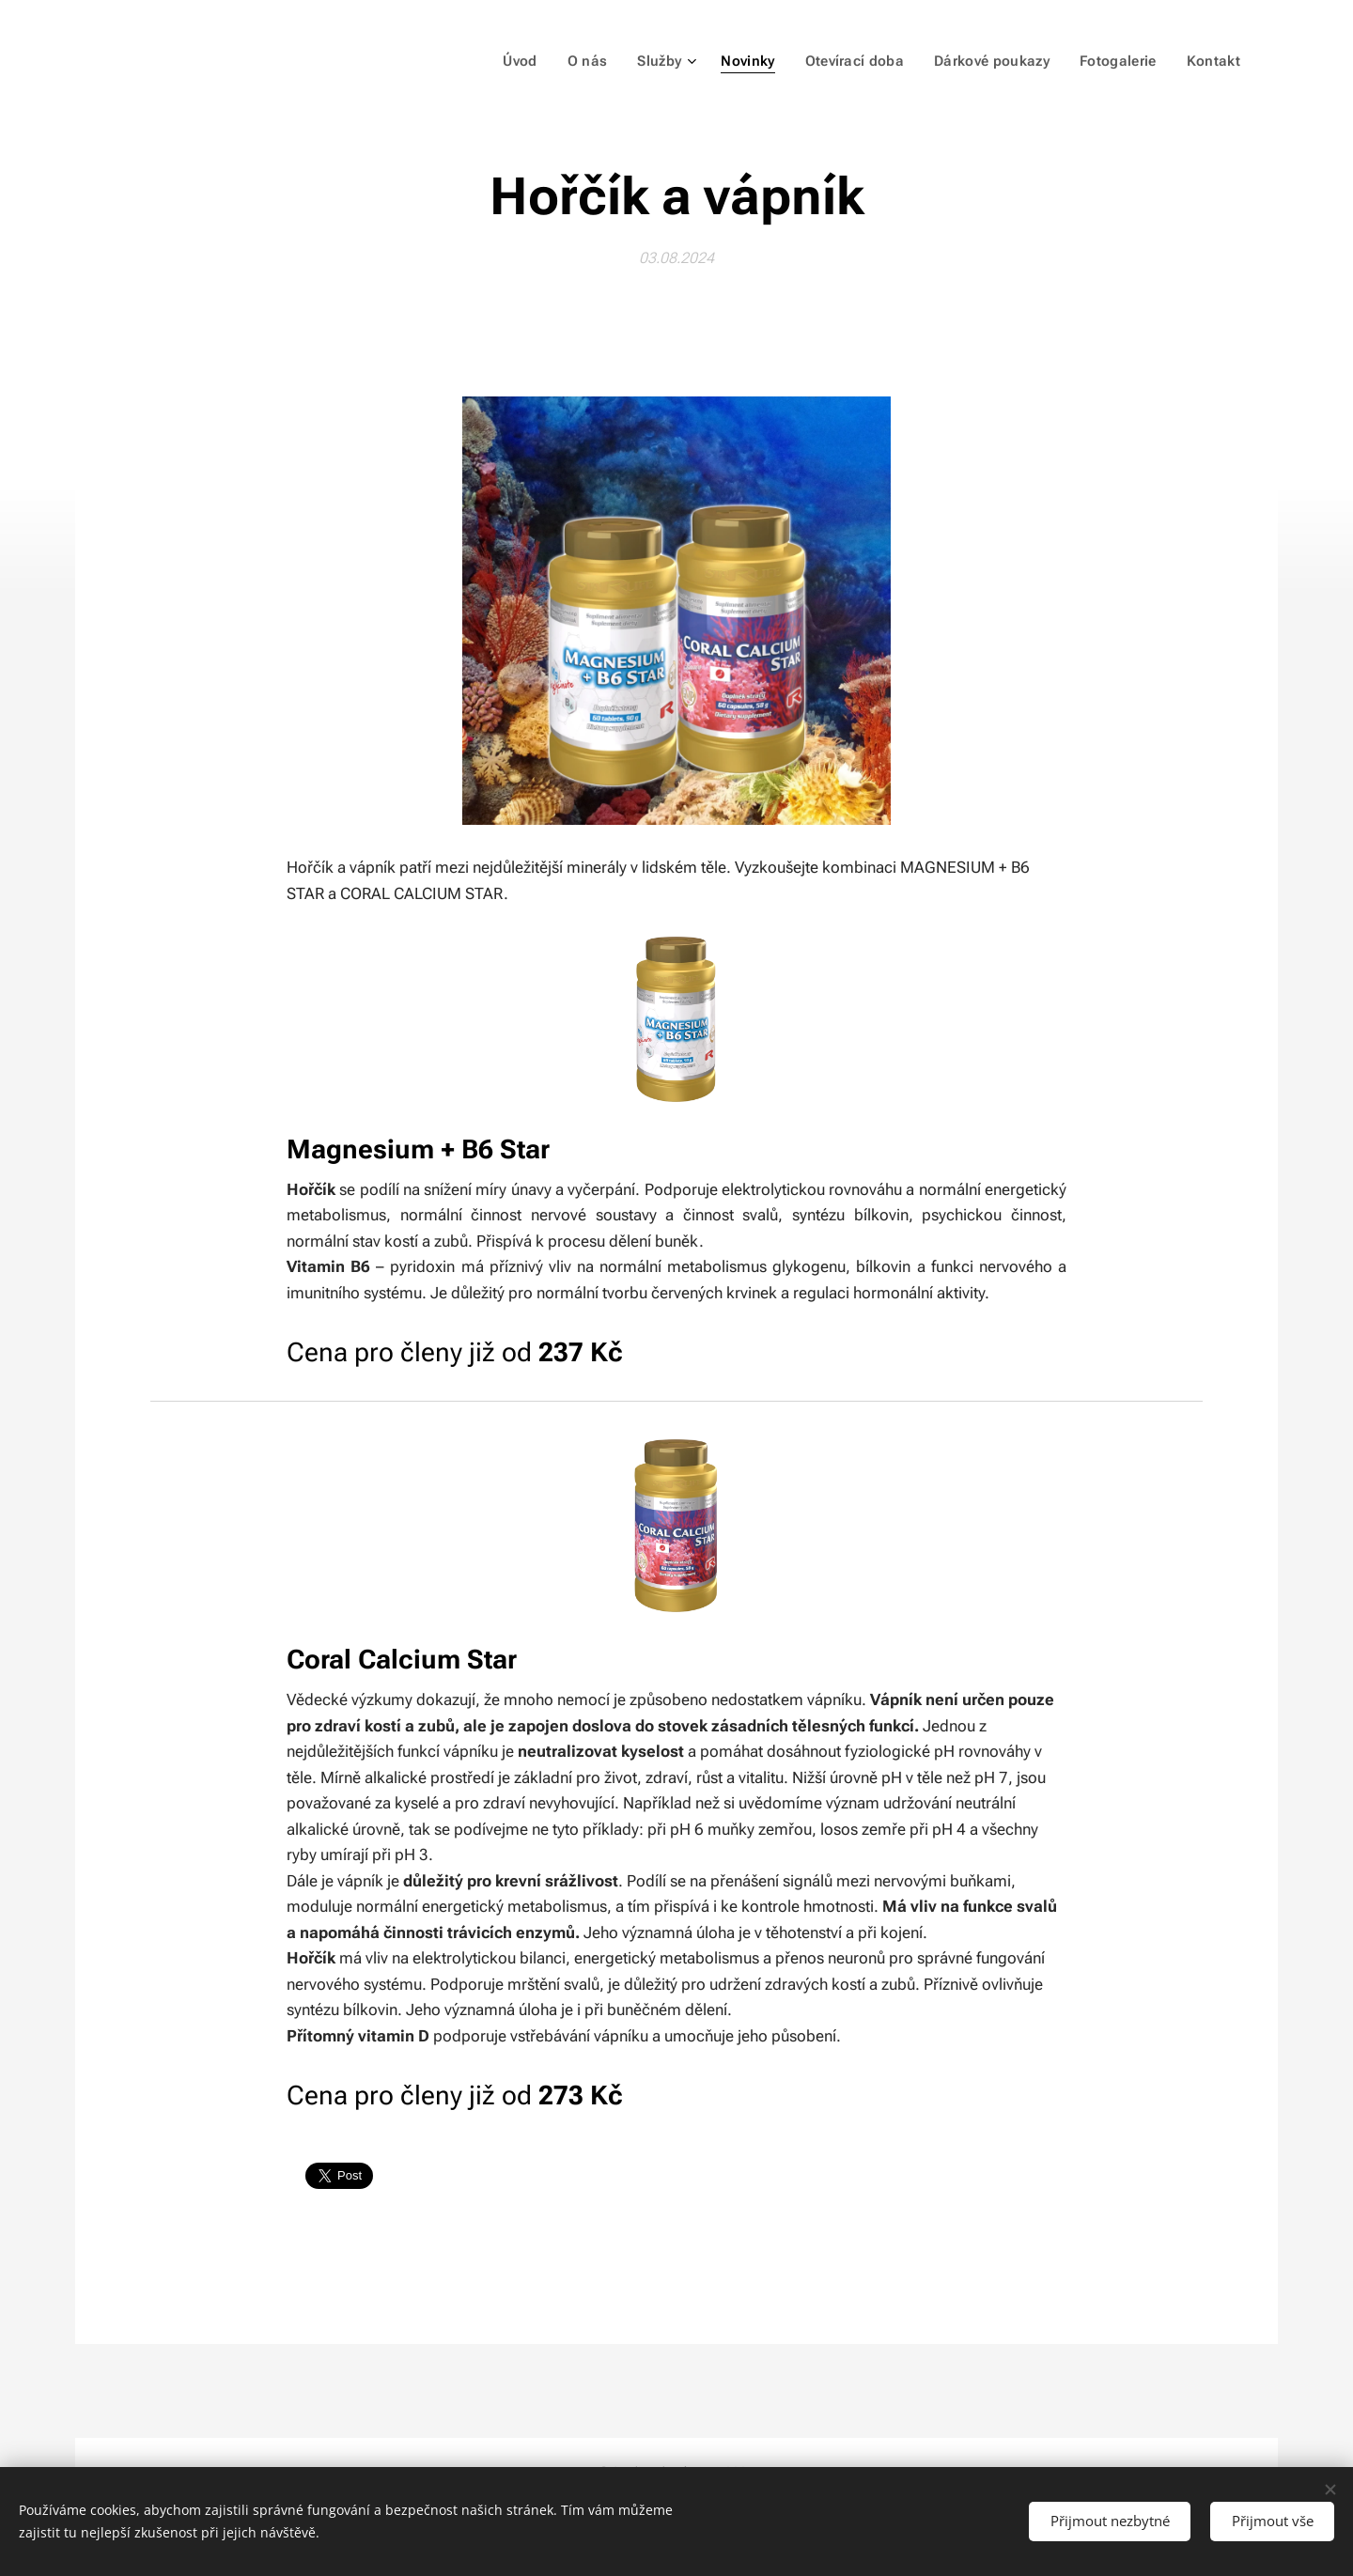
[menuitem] (537, 61)
